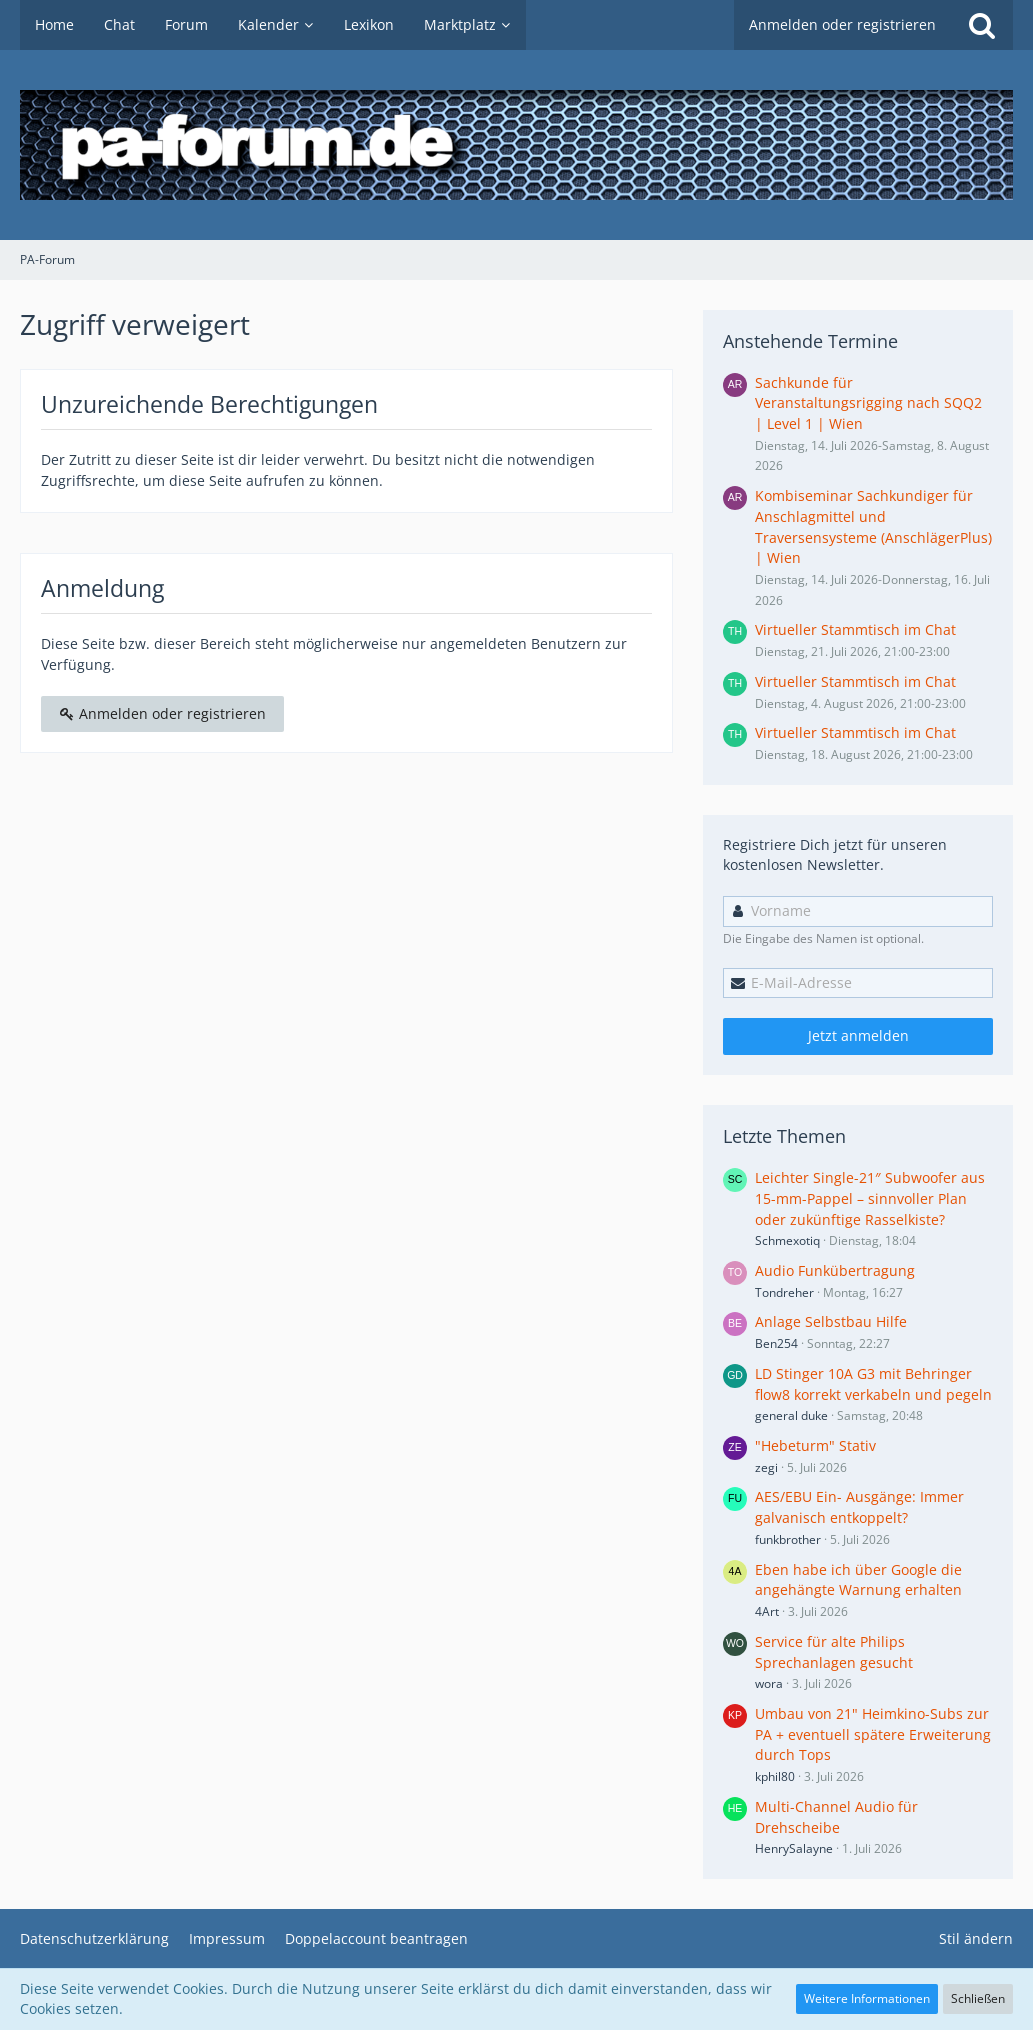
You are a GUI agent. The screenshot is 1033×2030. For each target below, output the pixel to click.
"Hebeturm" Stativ (815, 1445)
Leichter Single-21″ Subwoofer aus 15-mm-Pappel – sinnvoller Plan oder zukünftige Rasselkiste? (870, 1198)
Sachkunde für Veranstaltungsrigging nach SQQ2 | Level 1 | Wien (868, 403)
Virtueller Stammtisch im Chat (855, 629)
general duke (791, 1415)
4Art (767, 1611)
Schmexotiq (787, 1240)
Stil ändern (976, 1938)
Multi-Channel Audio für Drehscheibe (836, 1817)
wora (769, 1683)
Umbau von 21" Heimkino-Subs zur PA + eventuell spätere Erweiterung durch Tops (873, 1734)
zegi (766, 1467)
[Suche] (982, 25)
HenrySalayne (794, 1848)
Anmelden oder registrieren (842, 24)
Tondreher (784, 1292)
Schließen (978, 1998)
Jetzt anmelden (858, 1035)
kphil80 (775, 1776)
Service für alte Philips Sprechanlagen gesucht (834, 1652)
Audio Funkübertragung (835, 1270)
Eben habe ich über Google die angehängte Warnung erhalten (858, 1580)
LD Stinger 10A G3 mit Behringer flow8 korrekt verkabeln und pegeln (873, 1384)
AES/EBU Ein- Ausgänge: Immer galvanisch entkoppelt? (859, 1507)
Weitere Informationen (867, 1998)
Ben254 (776, 1343)
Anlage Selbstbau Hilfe (831, 1321)
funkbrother (788, 1539)
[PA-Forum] (516, 145)
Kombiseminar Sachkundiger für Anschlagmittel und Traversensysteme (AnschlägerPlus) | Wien (873, 526)
